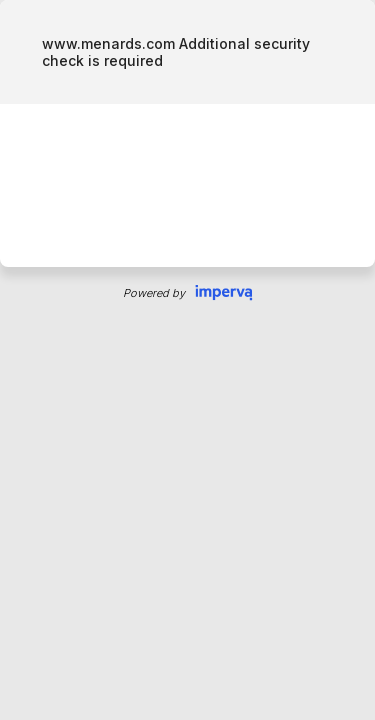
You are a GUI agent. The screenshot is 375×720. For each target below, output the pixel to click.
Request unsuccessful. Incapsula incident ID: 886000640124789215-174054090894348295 (187, 360)
